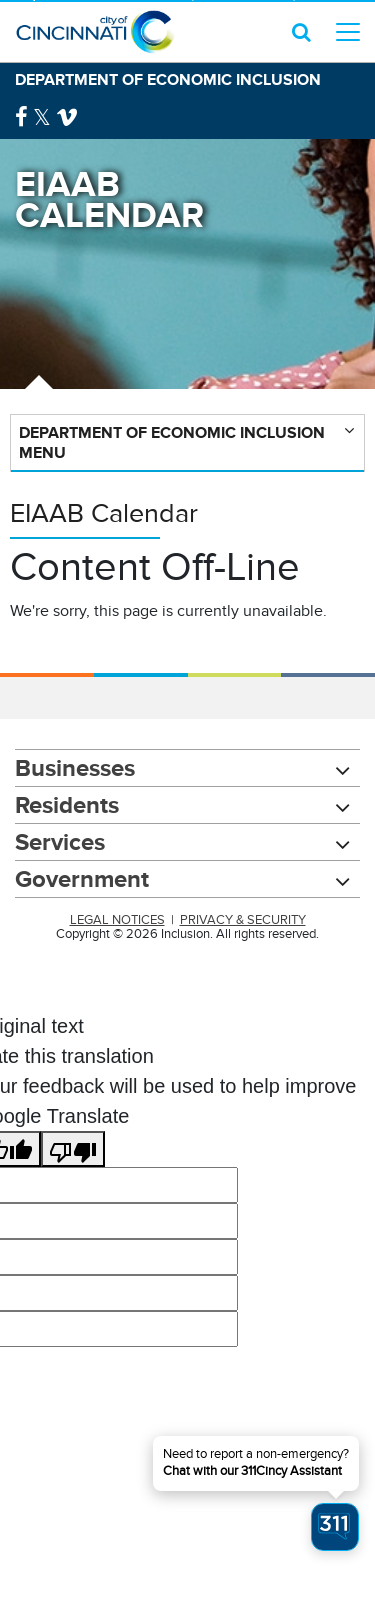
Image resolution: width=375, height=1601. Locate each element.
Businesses (75, 767)
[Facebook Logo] (21, 117)
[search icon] (301, 32)
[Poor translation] (73, 1149)
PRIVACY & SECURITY (243, 920)
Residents (67, 804)
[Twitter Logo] (42, 117)
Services (60, 841)
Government (82, 878)
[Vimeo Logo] (67, 117)
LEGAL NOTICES (117, 920)
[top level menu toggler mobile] (348, 32)
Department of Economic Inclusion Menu (172, 442)
